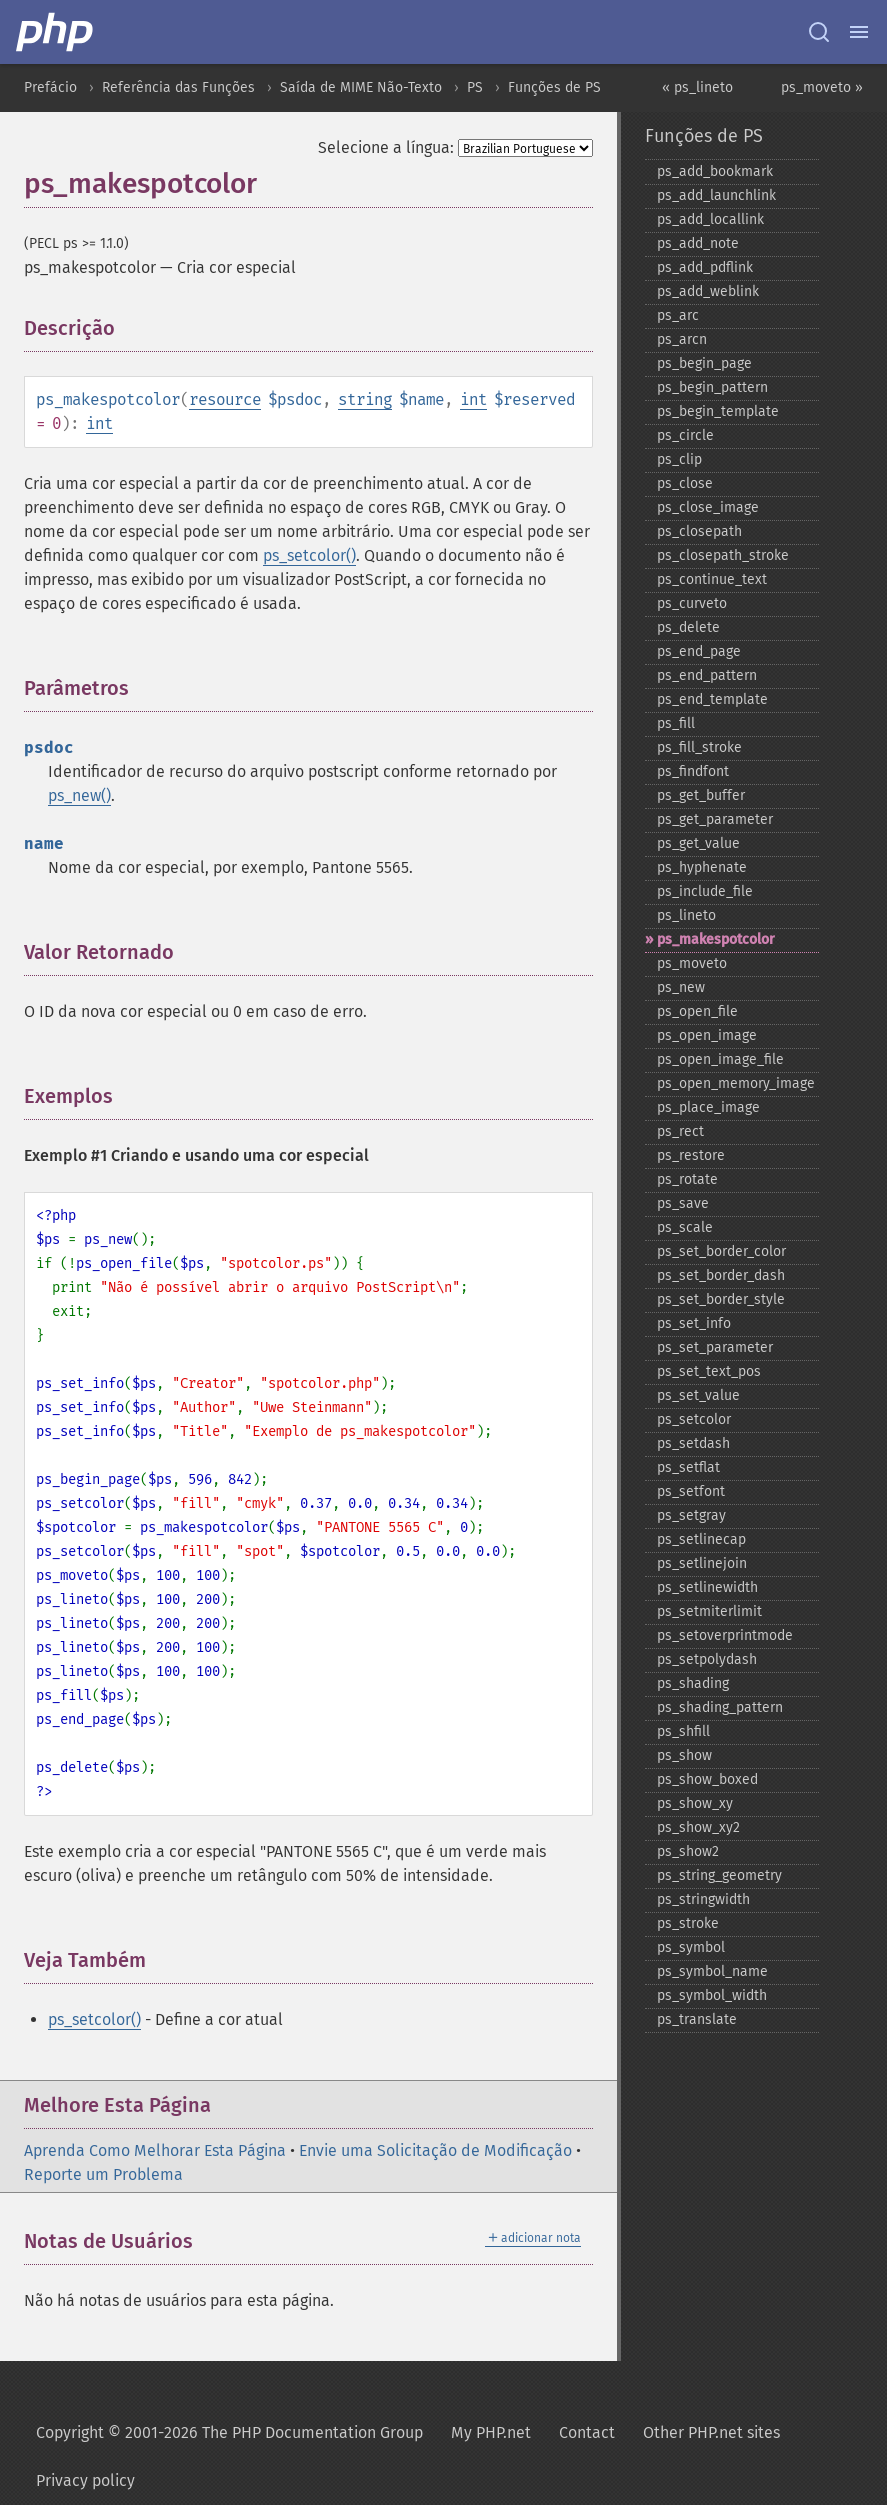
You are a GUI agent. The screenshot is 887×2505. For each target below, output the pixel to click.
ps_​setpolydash (707, 1659)
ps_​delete (688, 627)
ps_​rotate (687, 1179)
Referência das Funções (178, 87)
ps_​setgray (691, 1515)
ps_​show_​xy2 (698, 1827)
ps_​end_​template (712, 699)
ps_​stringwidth (703, 1899)
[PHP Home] (56, 32)
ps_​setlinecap (701, 1539)
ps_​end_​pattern (707, 675)
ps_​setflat (688, 1467)
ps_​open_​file (697, 1011)
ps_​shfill (683, 1731)
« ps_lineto (697, 87)
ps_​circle (685, 435)
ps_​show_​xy (695, 1803)
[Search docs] (819, 32)
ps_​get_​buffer (701, 795)
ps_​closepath (699, 531)
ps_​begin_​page (704, 363)
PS (475, 87)
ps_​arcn (682, 339)
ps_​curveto (692, 603)
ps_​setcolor (694, 1419)
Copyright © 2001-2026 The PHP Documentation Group (229, 2432)
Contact (587, 2432)
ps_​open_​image (707, 1035)
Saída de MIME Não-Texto (361, 87)
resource (225, 399)
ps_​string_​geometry (719, 1875)
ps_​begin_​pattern (712, 387)
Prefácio (50, 87)
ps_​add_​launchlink (716, 195)
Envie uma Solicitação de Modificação (435, 2150)
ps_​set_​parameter (715, 1347)
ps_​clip (679, 459)
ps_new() (79, 795)
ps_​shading (693, 1683)
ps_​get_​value (698, 843)
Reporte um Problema (103, 2174)
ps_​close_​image (708, 507)
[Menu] (859, 32)
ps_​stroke (688, 1923)
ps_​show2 (688, 1851)
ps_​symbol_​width (712, 1995)
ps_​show (684, 1755)
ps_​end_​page (699, 651)
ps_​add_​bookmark (715, 171)
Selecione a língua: (386, 147)
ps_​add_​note (698, 243)
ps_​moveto (692, 963)
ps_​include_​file (705, 891)
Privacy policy (85, 2480)
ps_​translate (697, 2019)
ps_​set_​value (698, 1395)
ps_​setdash (693, 1443)
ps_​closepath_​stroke (723, 555)
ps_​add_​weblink (708, 291)
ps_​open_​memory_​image (736, 1083)
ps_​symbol (691, 1947)
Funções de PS (554, 87)
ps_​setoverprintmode (725, 1635)
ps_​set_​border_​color (721, 1251)
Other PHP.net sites (711, 2432)
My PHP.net (491, 2432)
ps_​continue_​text (712, 579)
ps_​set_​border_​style (721, 1299)
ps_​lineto (686, 915)
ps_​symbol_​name (712, 1971)
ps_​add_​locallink (710, 219)
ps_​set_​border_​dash (721, 1275)
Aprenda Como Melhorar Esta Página (155, 2150)
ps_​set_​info (694, 1323)
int (473, 399)
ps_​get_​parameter (715, 819)
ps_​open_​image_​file (720, 1059)
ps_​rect (680, 1131)
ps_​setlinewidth (707, 1587)
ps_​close (685, 483)
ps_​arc (678, 315)
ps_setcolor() (309, 555)
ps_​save (683, 1203)
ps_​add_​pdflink (705, 267)
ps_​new (681, 987)
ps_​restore (691, 1155)
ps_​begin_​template (718, 411)
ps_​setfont (691, 1491)
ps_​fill (676, 723)
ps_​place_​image (708, 1107)
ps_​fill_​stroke (699, 747)
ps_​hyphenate (702, 867)
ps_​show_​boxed (707, 1779)
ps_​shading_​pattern (720, 1707)
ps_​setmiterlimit (709, 1611)
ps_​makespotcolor (716, 939)
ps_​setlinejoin (702, 1563)
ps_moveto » (822, 87)
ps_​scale (685, 1227)
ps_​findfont (693, 771)
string (365, 399)
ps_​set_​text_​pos (709, 1371)
